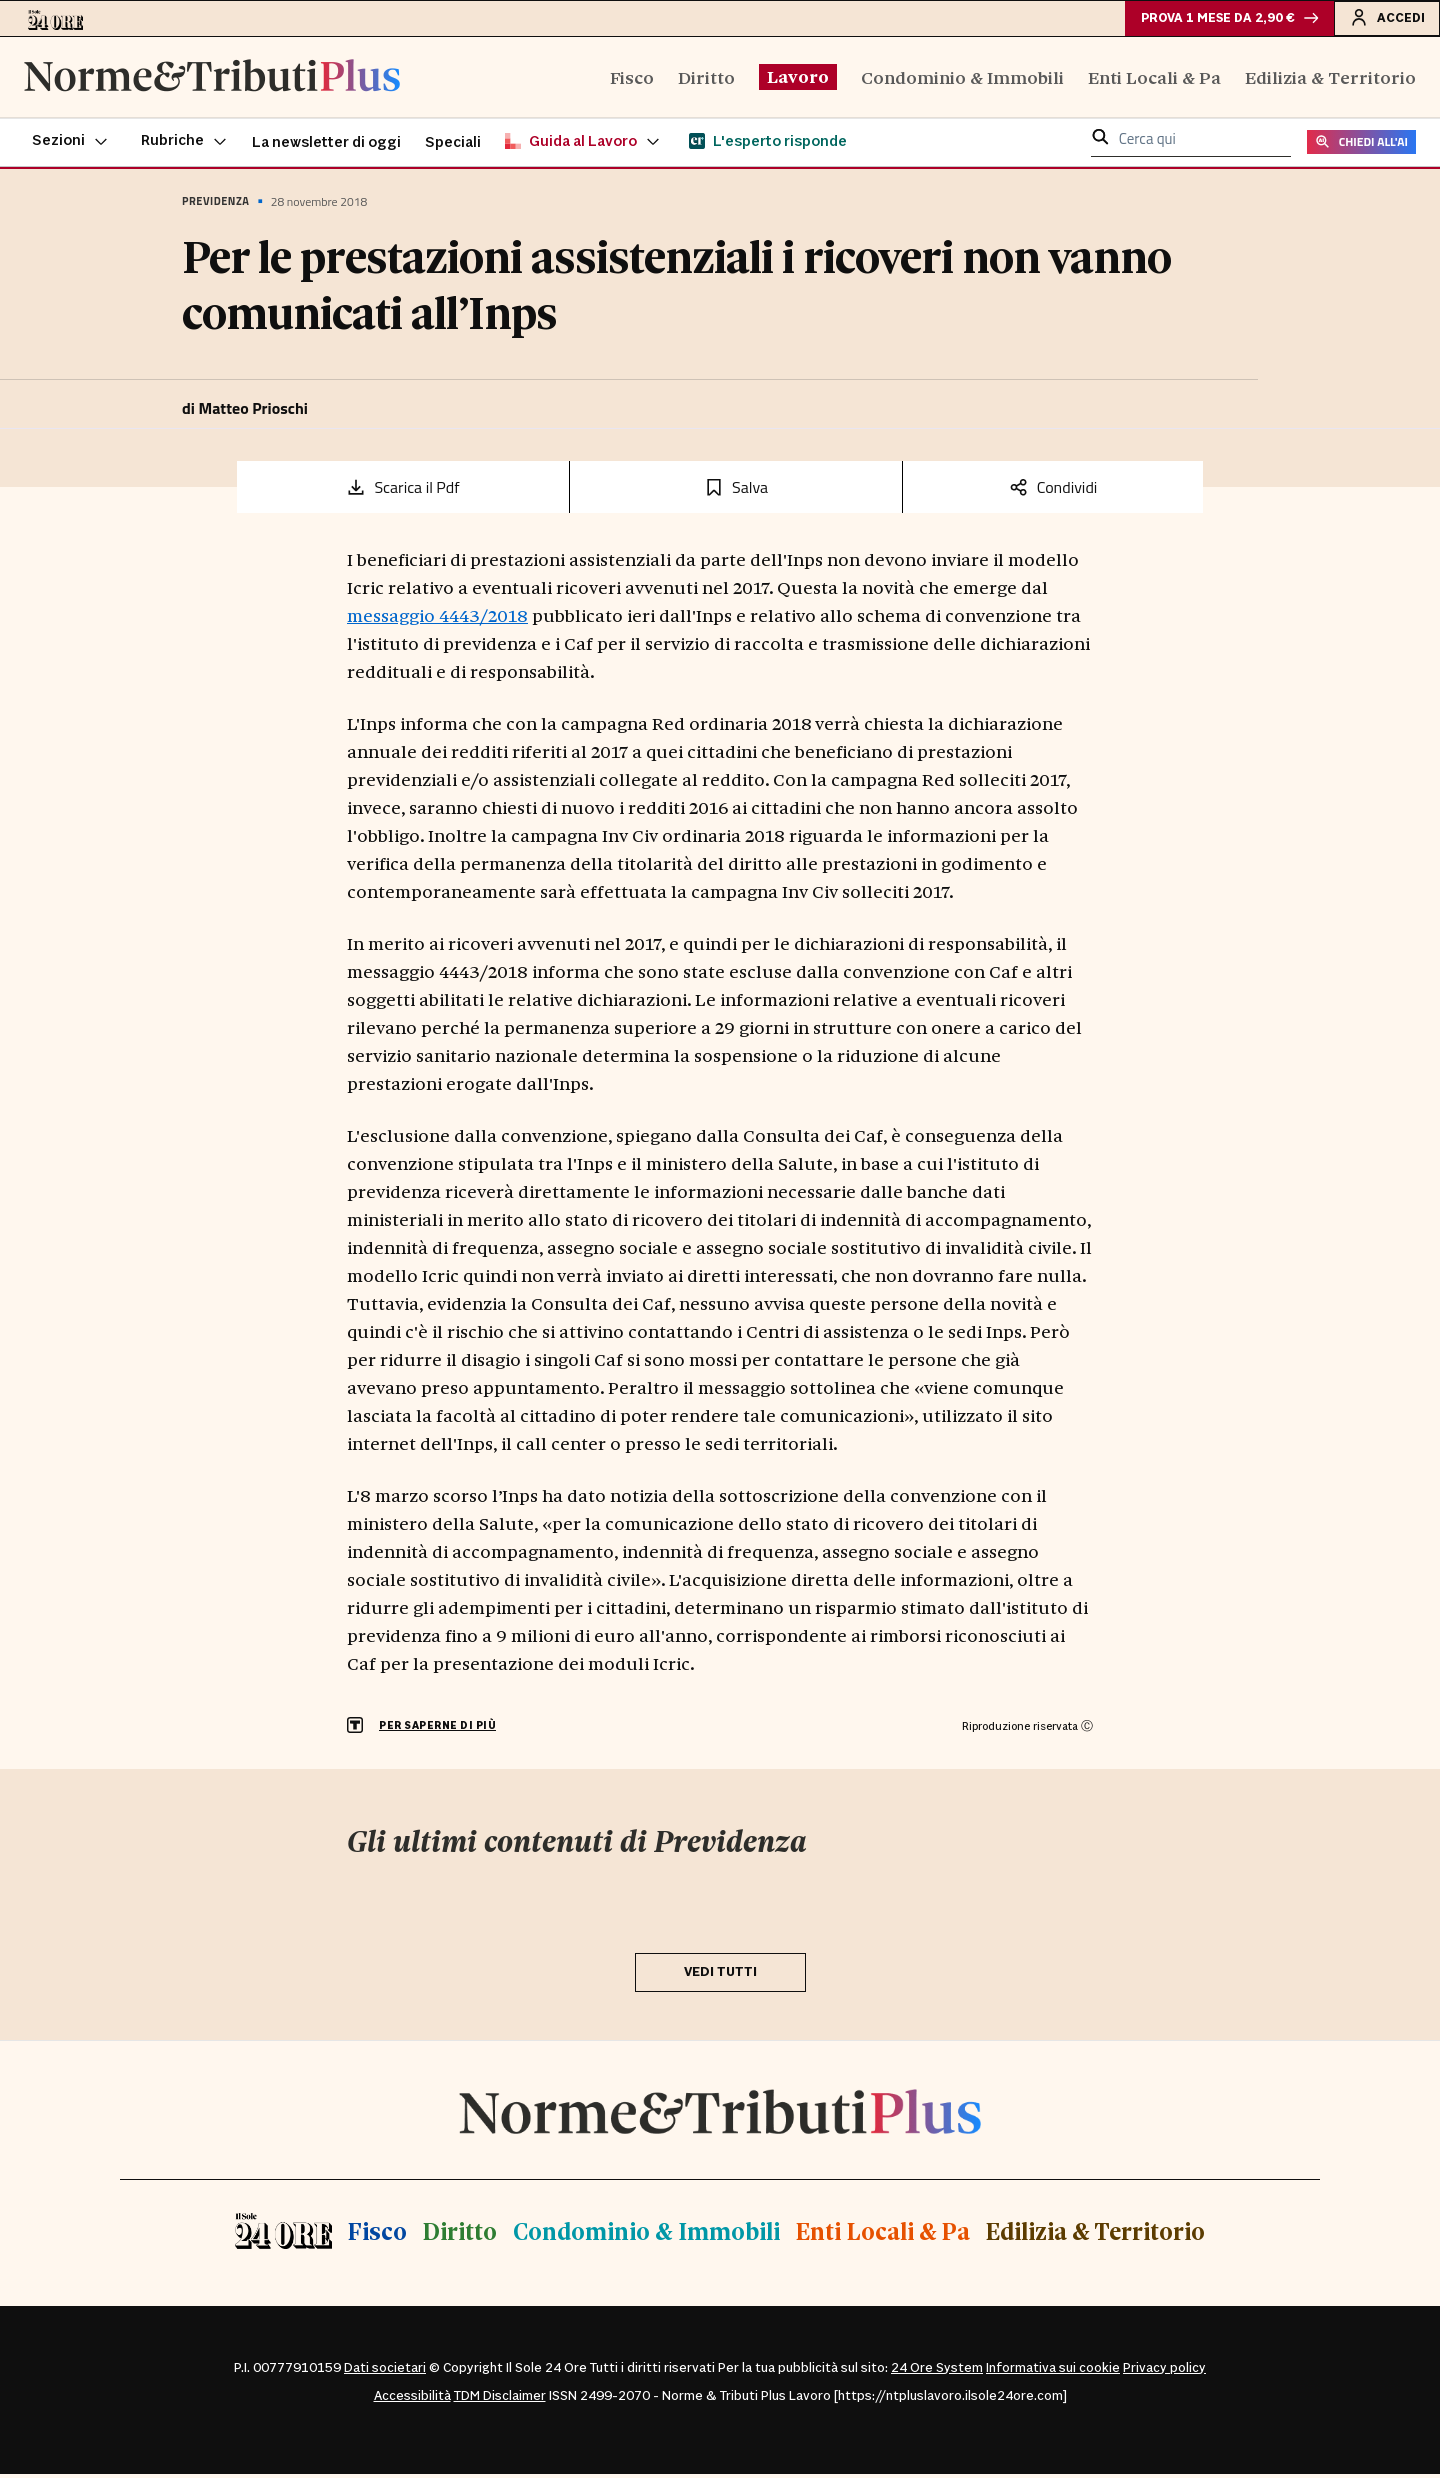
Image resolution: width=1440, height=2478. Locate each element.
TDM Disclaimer (500, 2400)
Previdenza (215, 206)
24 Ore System (937, 2372)
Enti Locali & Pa (1154, 80)
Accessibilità (412, 2400)
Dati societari (385, 2372)
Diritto (706, 80)
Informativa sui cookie (1053, 2372)
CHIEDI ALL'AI (1361, 146)
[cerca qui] (1199, 144)
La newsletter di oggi (326, 146)
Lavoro (798, 80)
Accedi (1384, 19)
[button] (70, 146)
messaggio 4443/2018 (437, 618)
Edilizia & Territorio (1330, 80)
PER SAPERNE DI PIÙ (437, 1730)
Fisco (632, 80)
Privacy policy (1164, 2372)
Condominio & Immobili (962, 80)
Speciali (453, 146)
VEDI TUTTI (720, 1976)
